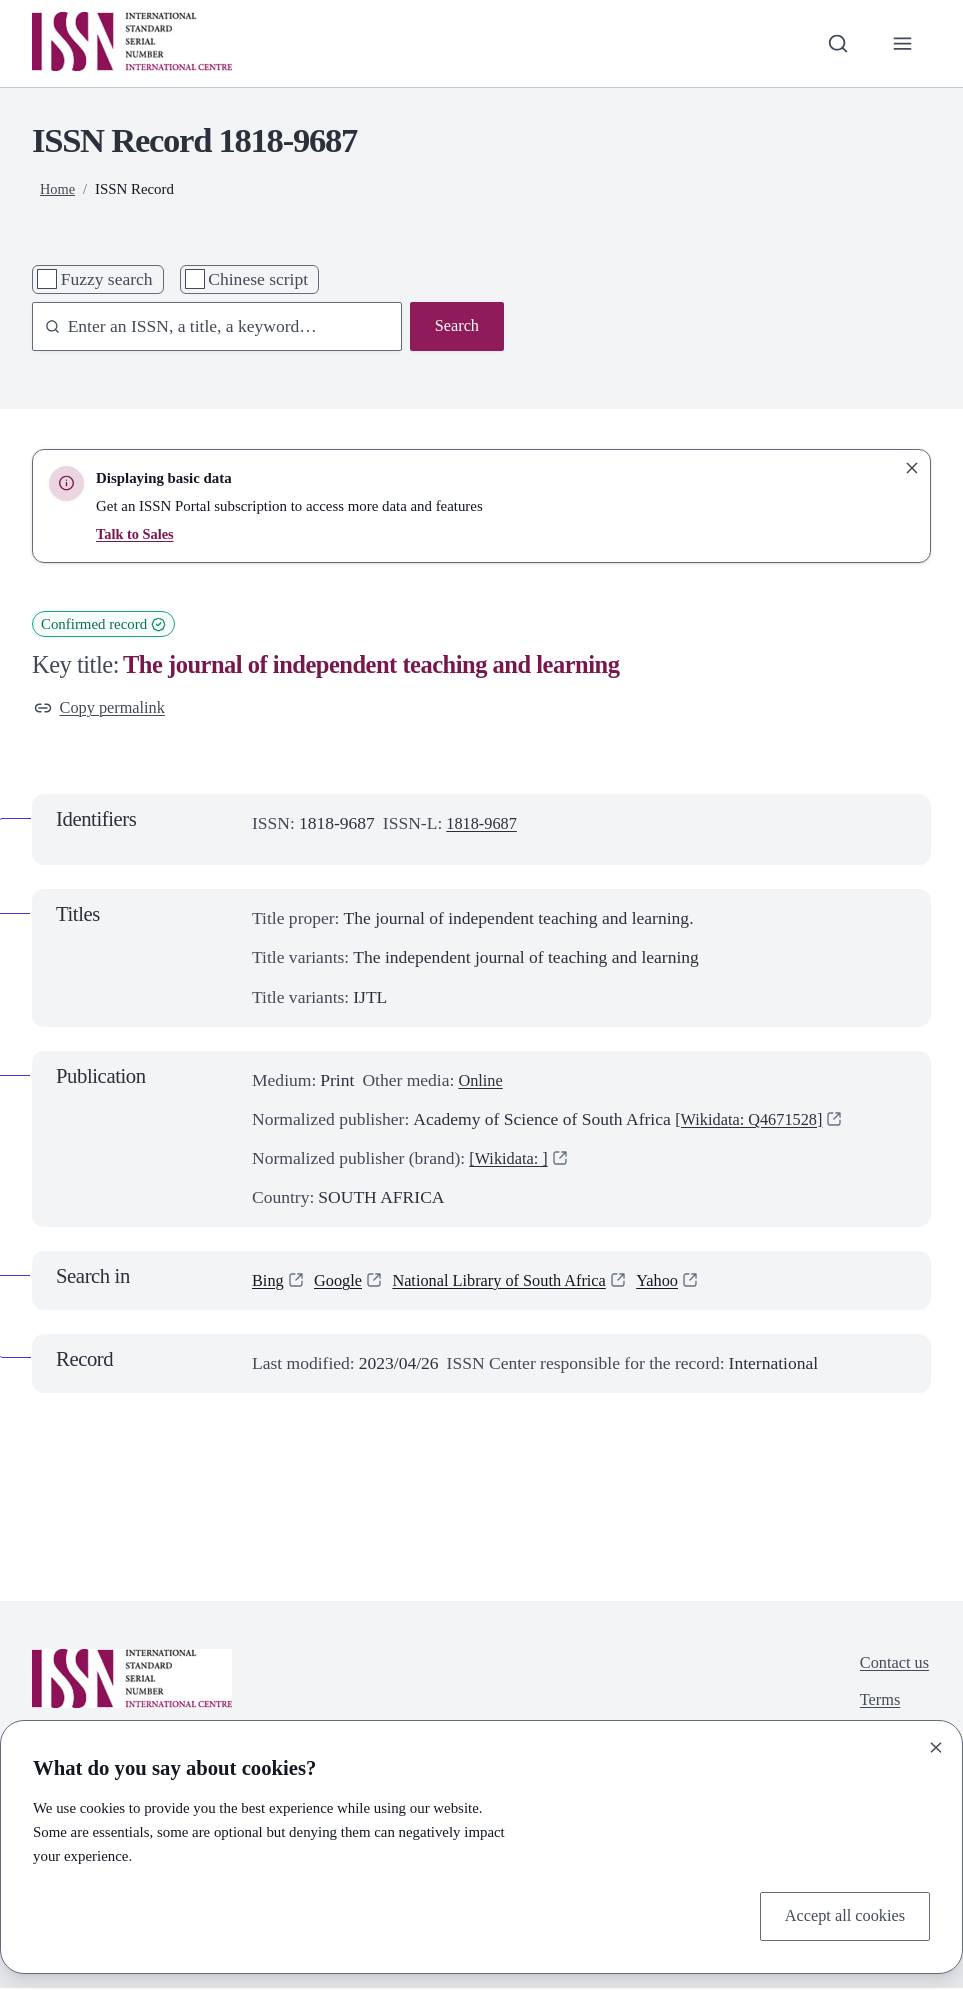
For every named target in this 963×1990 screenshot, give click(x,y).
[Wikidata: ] (511, 1160)
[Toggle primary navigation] (901, 43)
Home (58, 189)
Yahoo (681, 1282)
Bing (269, 1282)
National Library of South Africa (514, 1282)
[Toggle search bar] (834, 43)
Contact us (892, 1667)
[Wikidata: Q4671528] (754, 1121)
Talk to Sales (136, 534)
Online (482, 1082)
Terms (877, 1706)
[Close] (936, 1745)
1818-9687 (484, 826)
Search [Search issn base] (455, 327)
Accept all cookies (840, 1915)
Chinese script (258, 279)
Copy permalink (103, 709)
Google (343, 1282)
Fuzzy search (107, 279)
